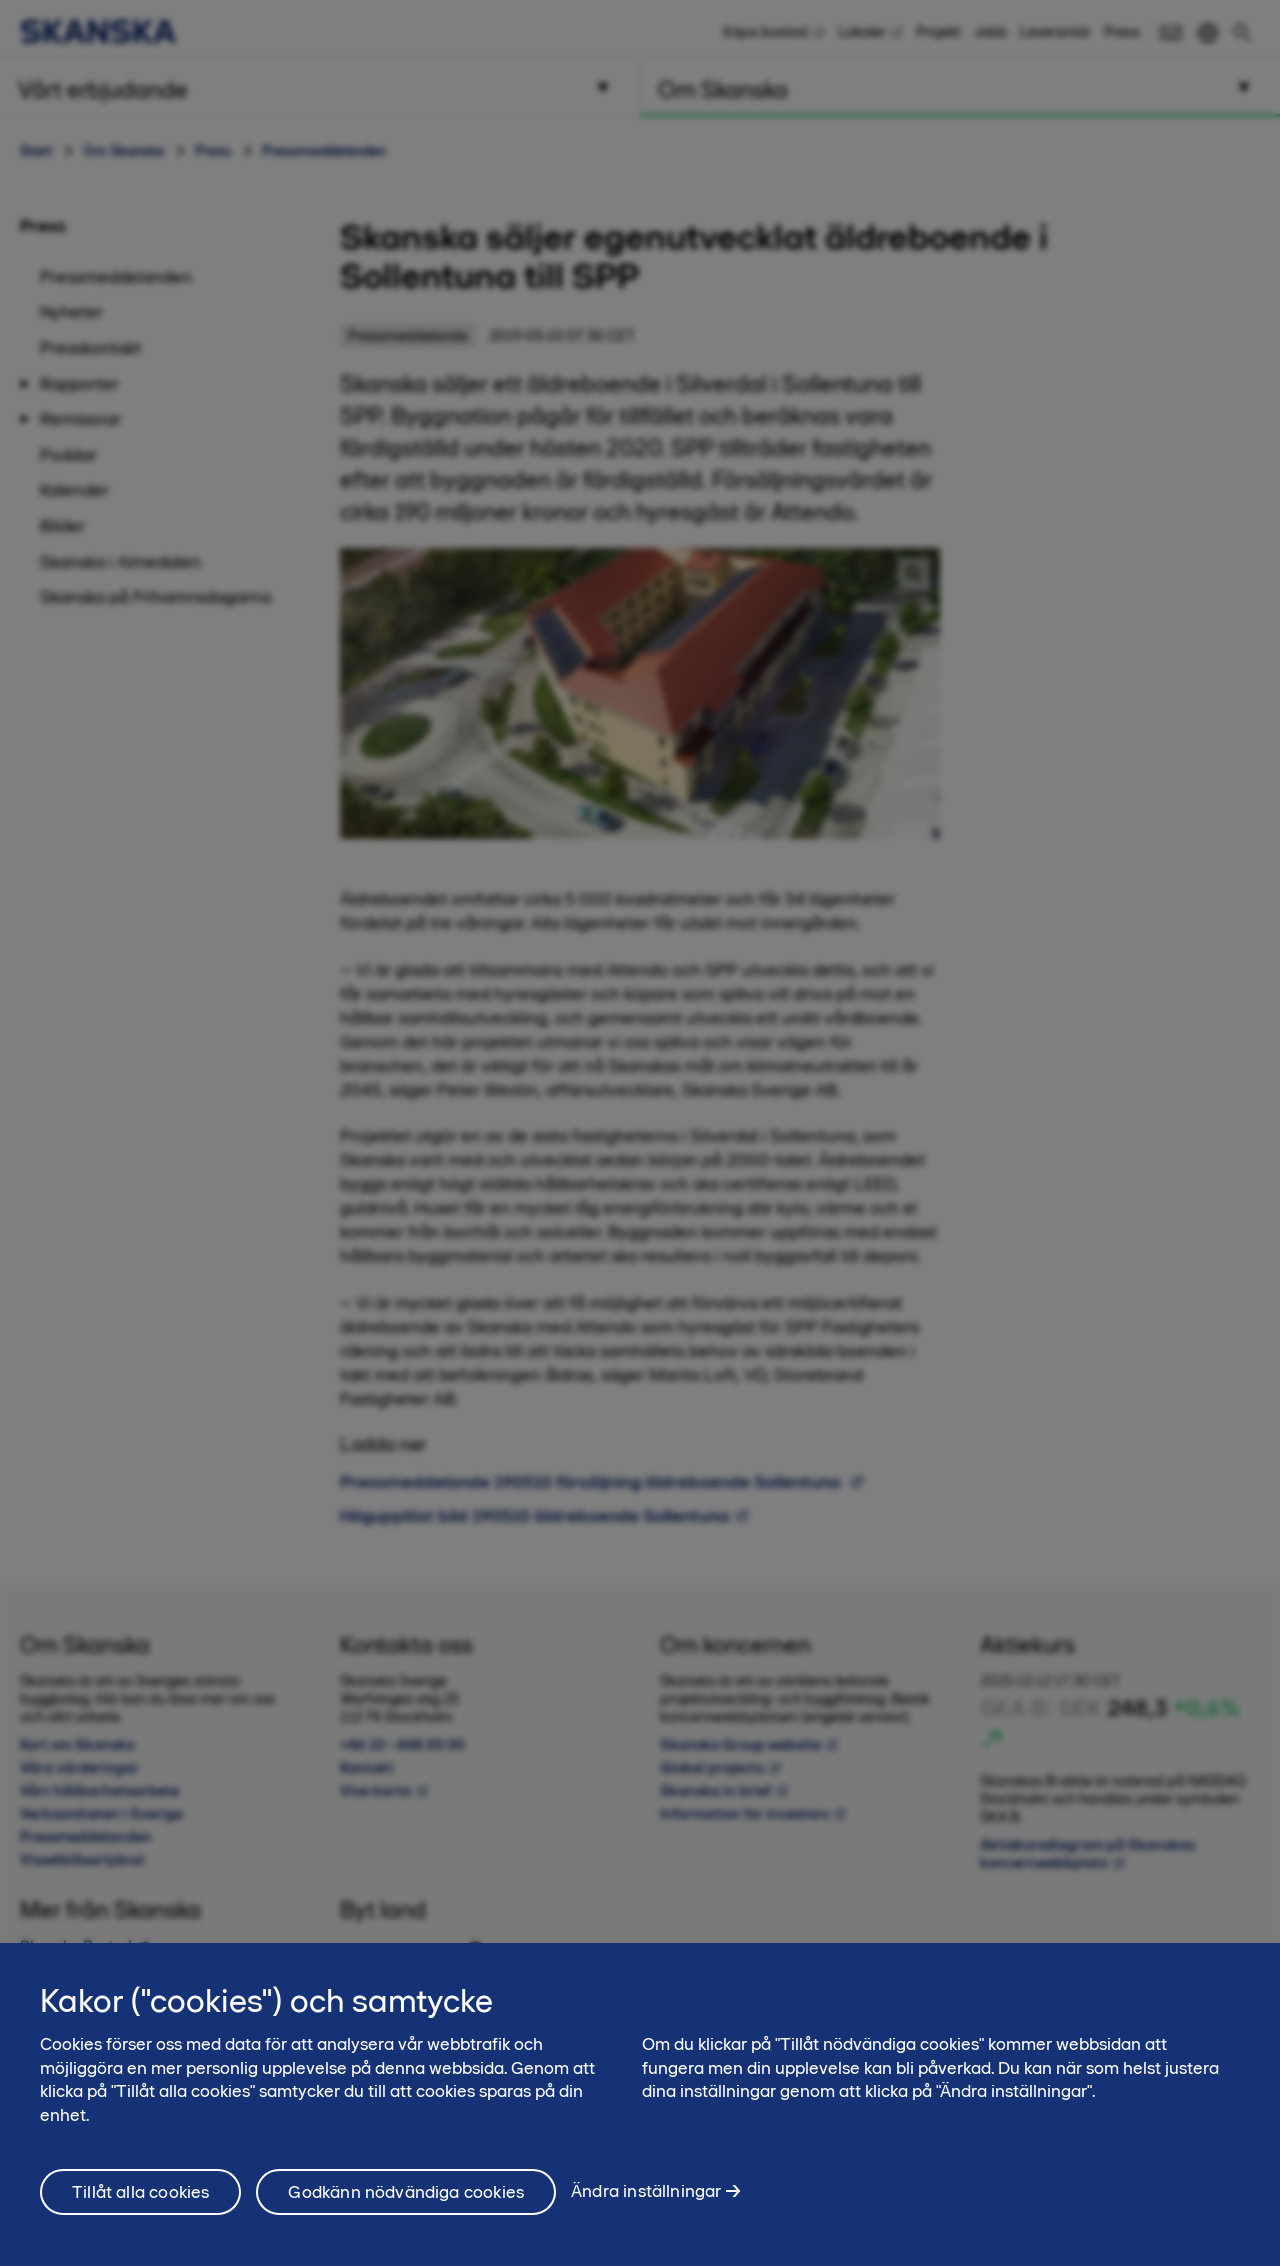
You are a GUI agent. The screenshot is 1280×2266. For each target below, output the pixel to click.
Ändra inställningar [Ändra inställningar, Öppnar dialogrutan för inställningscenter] (646, 2202)
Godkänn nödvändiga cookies (406, 2202)
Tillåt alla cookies (140, 2202)
